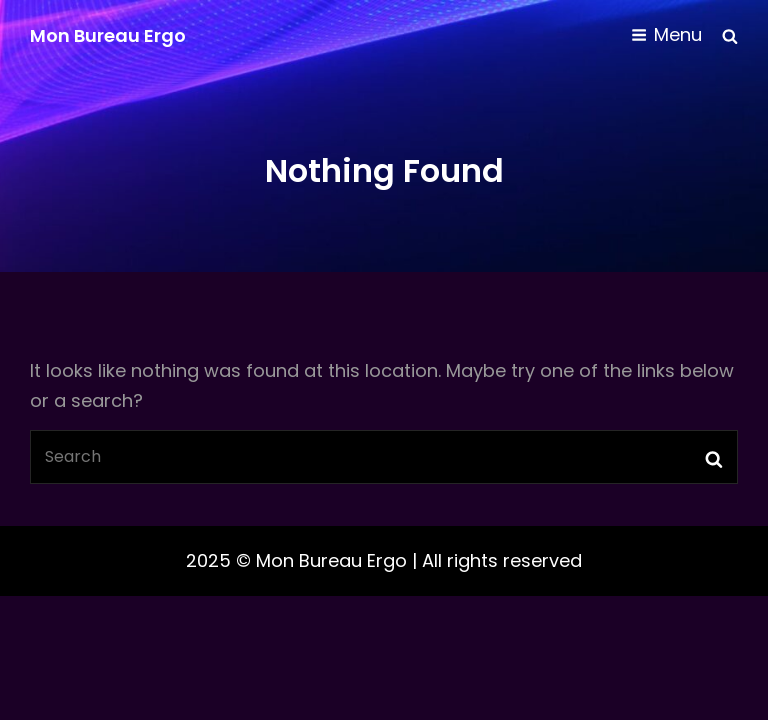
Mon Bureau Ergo (108, 35)
